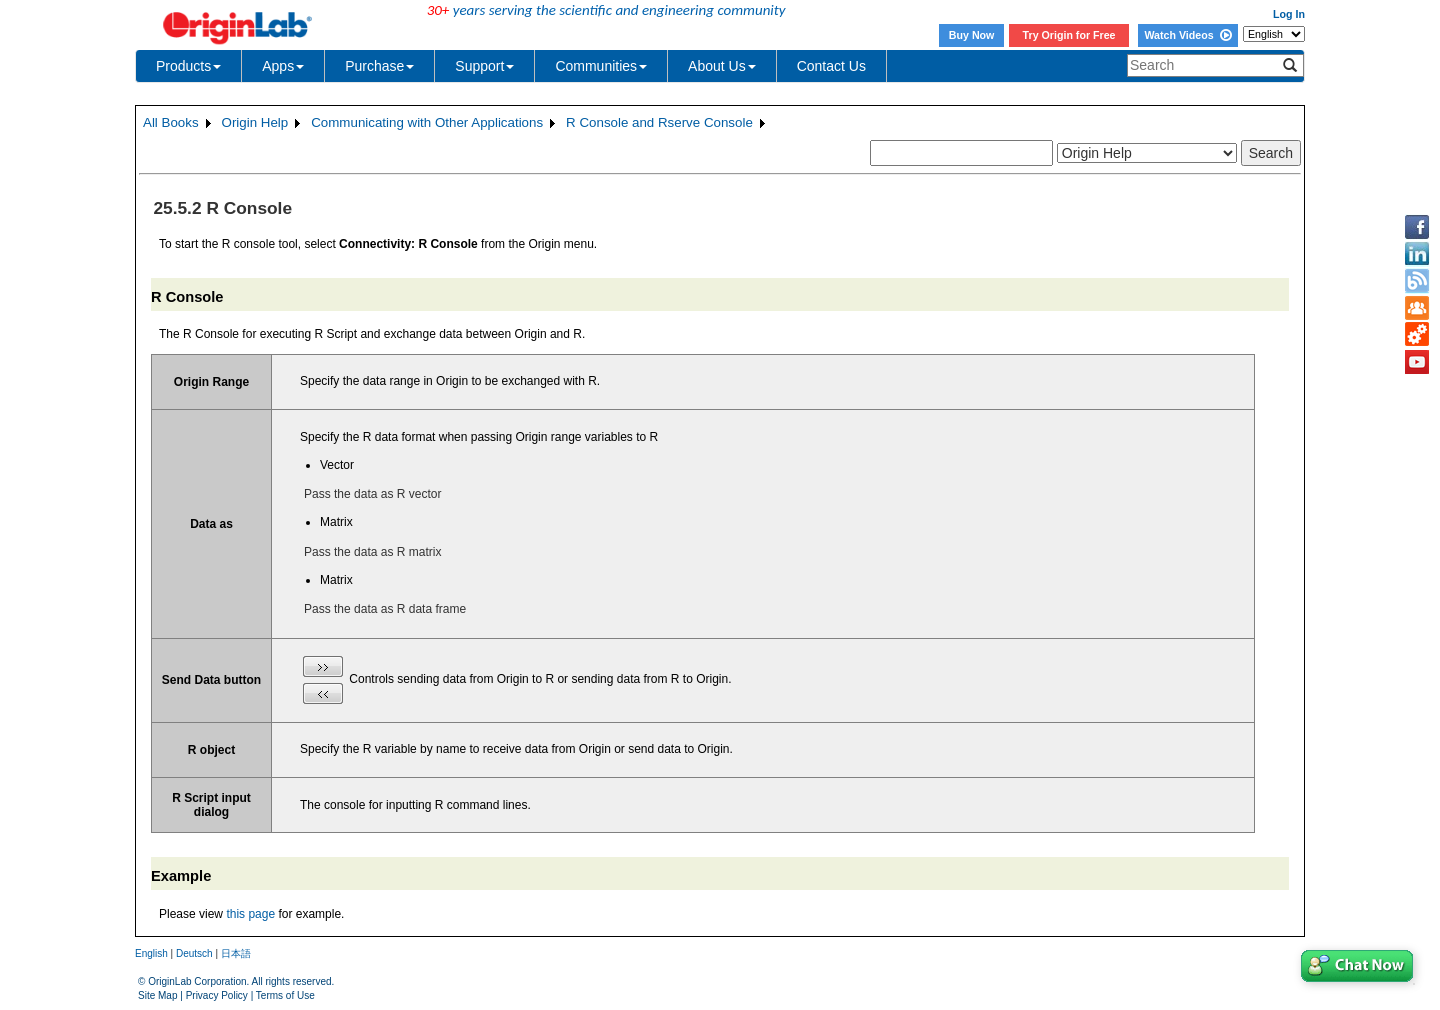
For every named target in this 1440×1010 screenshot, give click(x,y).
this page (250, 914)
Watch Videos (1187, 35)
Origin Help (255, 122)
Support (484, 66)
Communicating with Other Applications (427, 122)
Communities (601, 66)
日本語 (236, 953)
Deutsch (194, 953)
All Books (171, 122)
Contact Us (831, 66)
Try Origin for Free (1069, 35)
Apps (283, 66)
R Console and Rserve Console (659, 122)
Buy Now (972, 35)
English (151, 953)
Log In (1289, 14)
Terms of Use (285, 995)
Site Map (157, 995)
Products (188, 66)
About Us (722, 66)
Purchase (379, 66)
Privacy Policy (217, 995)
